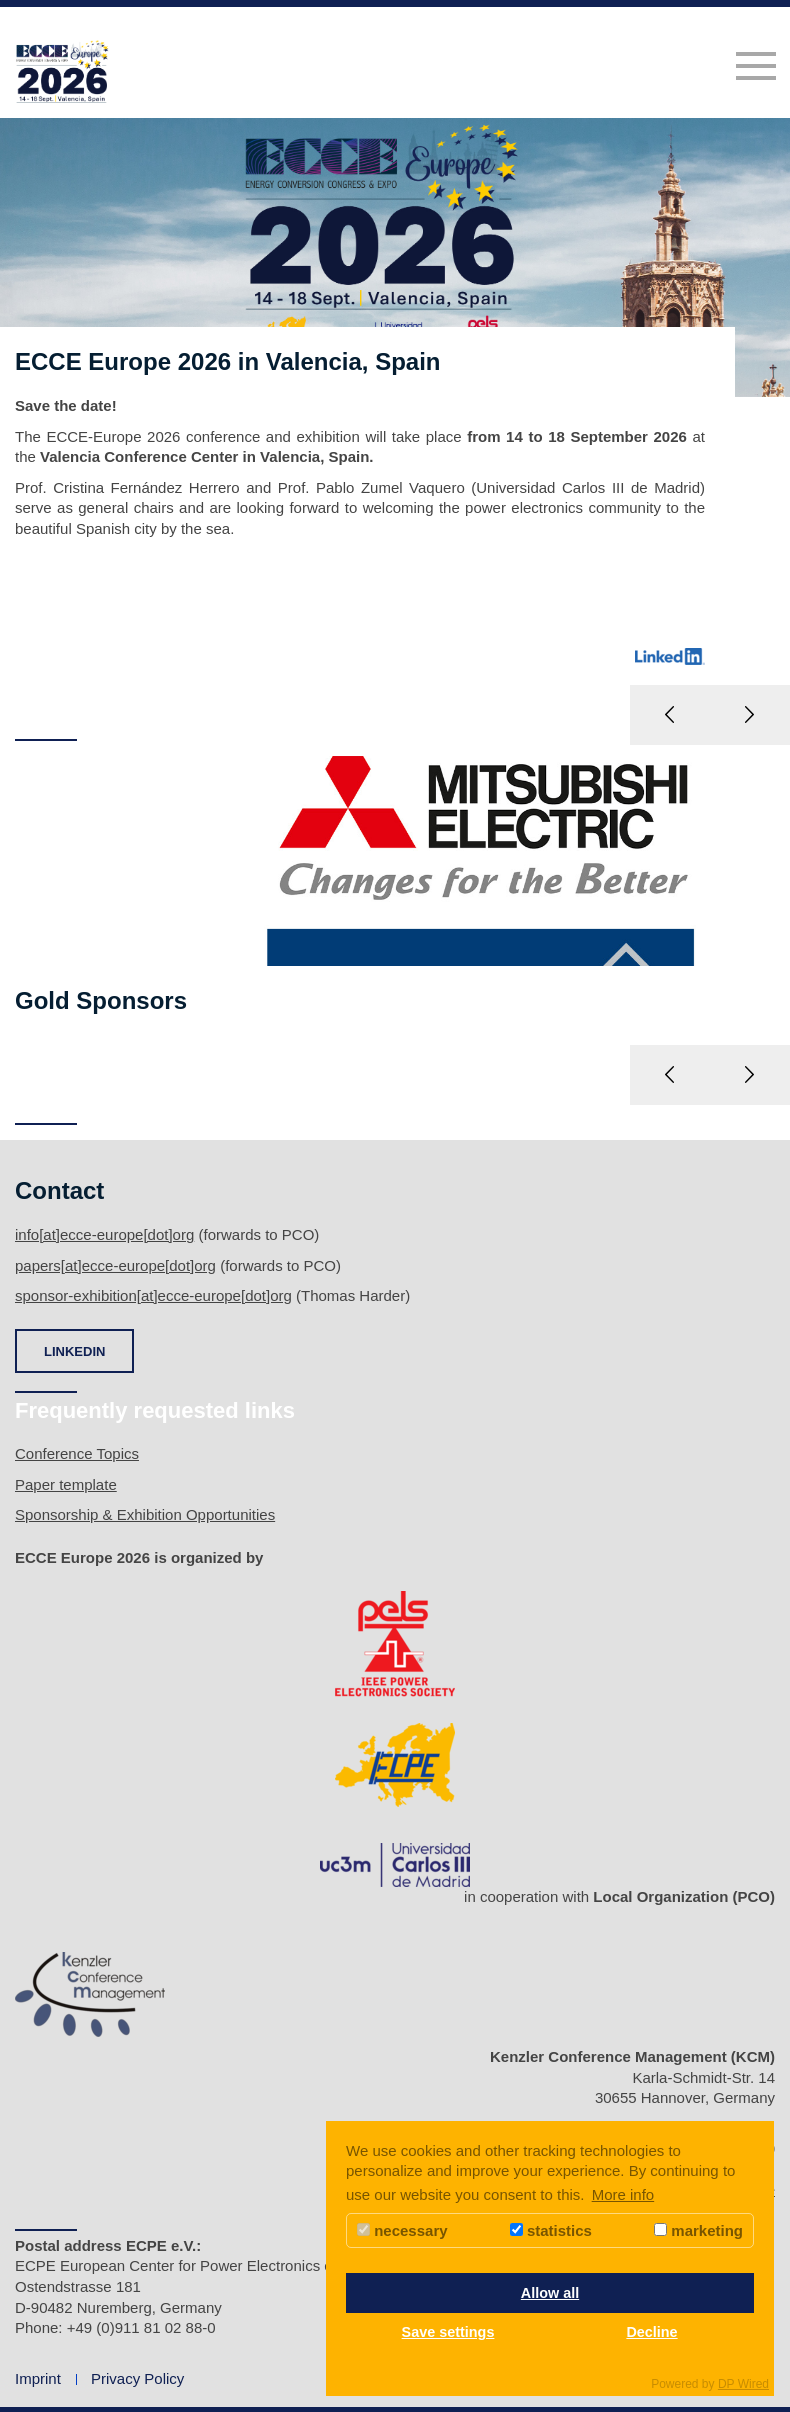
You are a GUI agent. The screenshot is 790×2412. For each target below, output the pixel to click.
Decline (651, 2332)
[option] (395, 431)
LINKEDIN (74, 1351)
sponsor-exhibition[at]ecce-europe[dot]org (153, 1295)
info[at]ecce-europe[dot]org (104, 1234)
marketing (698, 2230)
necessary (402, 2230)
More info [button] (623, 2194)
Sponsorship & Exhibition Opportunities (145, 1514)
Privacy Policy (137, 2378)
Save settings (448, 2332)
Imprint (38, 2378)
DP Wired (743, 2384)
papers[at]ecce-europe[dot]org (115, 1265)
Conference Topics (77, 1453)
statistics (551, 2230)
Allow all (550, 2293)
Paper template (66, 1484)
